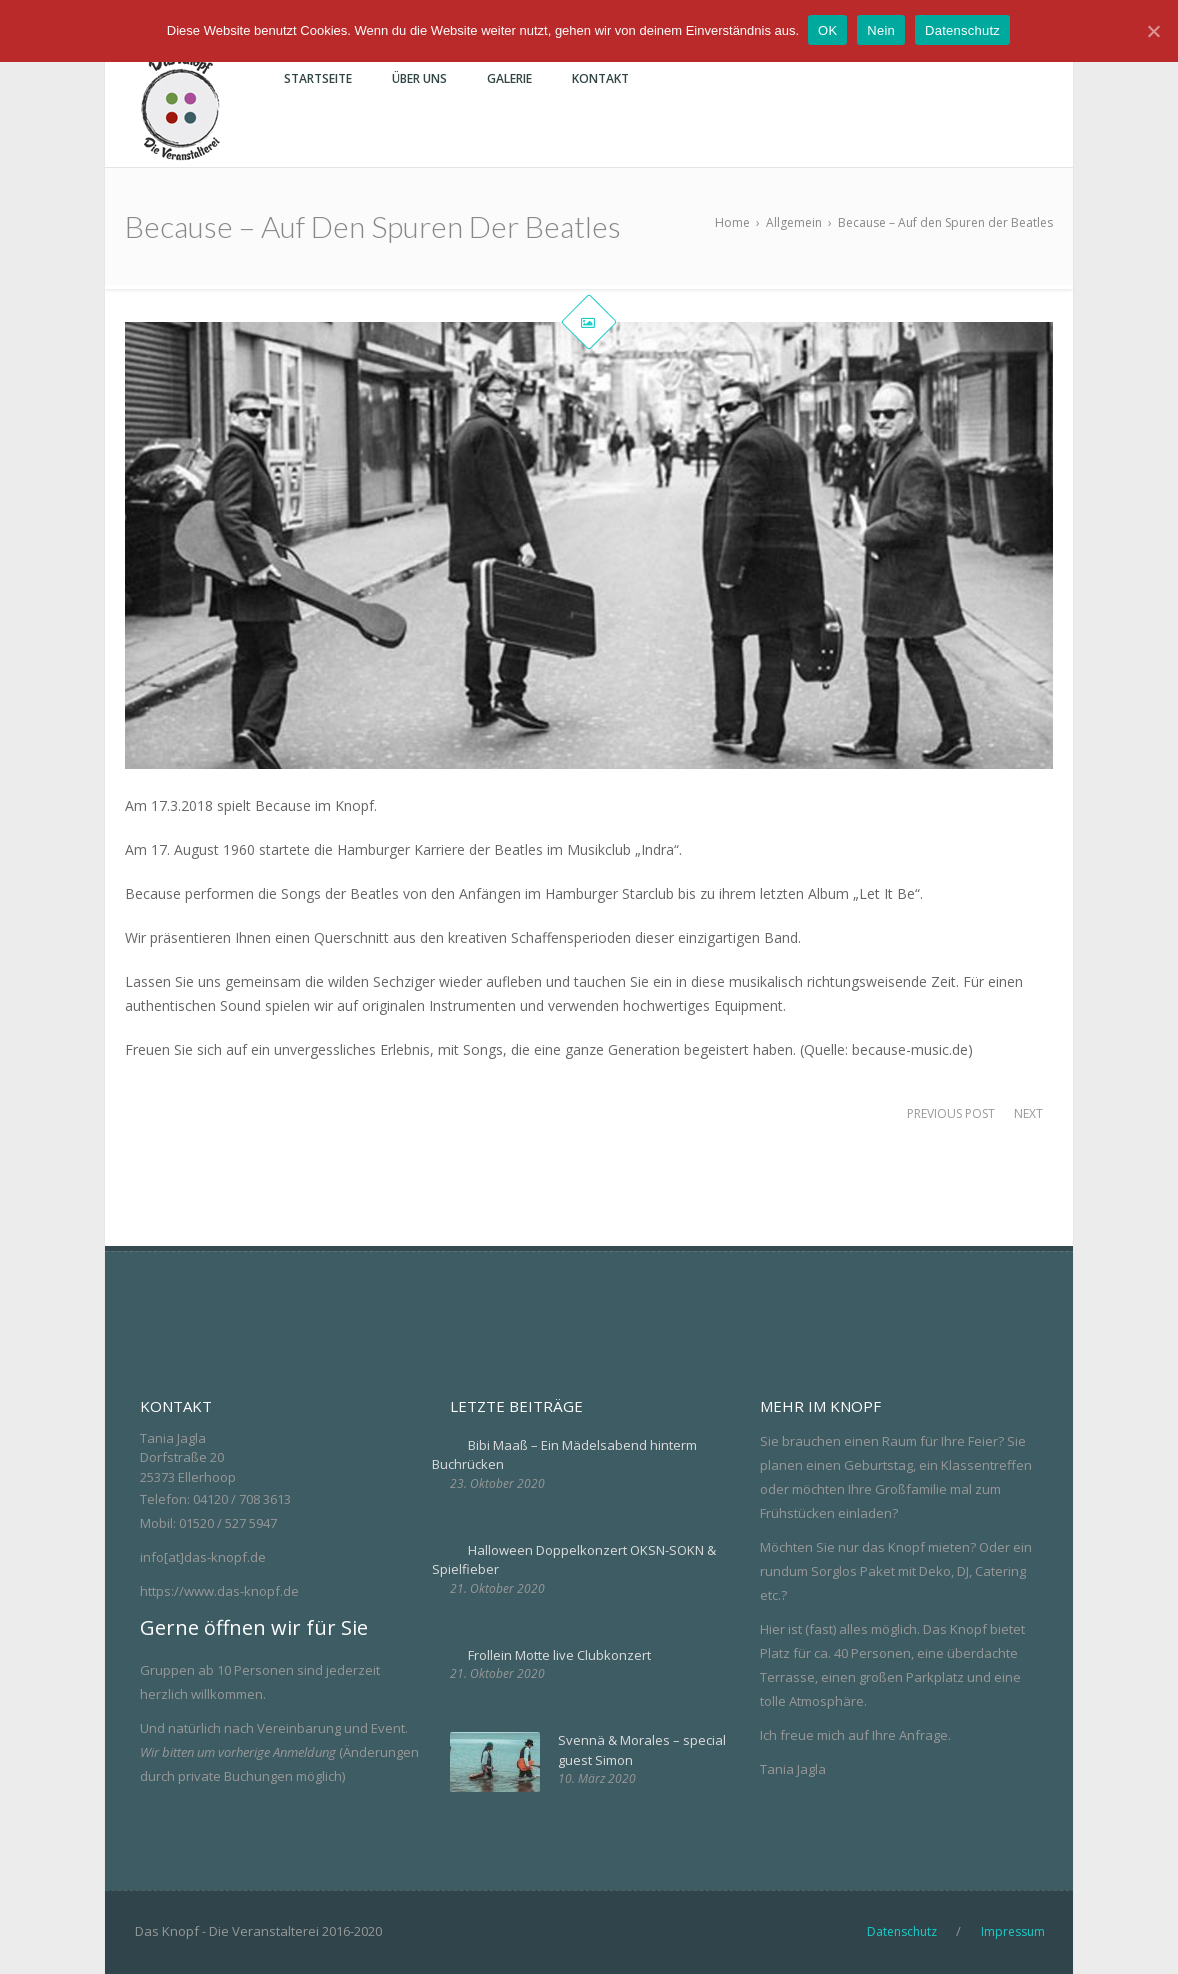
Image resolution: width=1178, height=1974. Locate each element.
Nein (882, 30)
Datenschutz (963, 30)
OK (828, 30)
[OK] (1153, 31)
